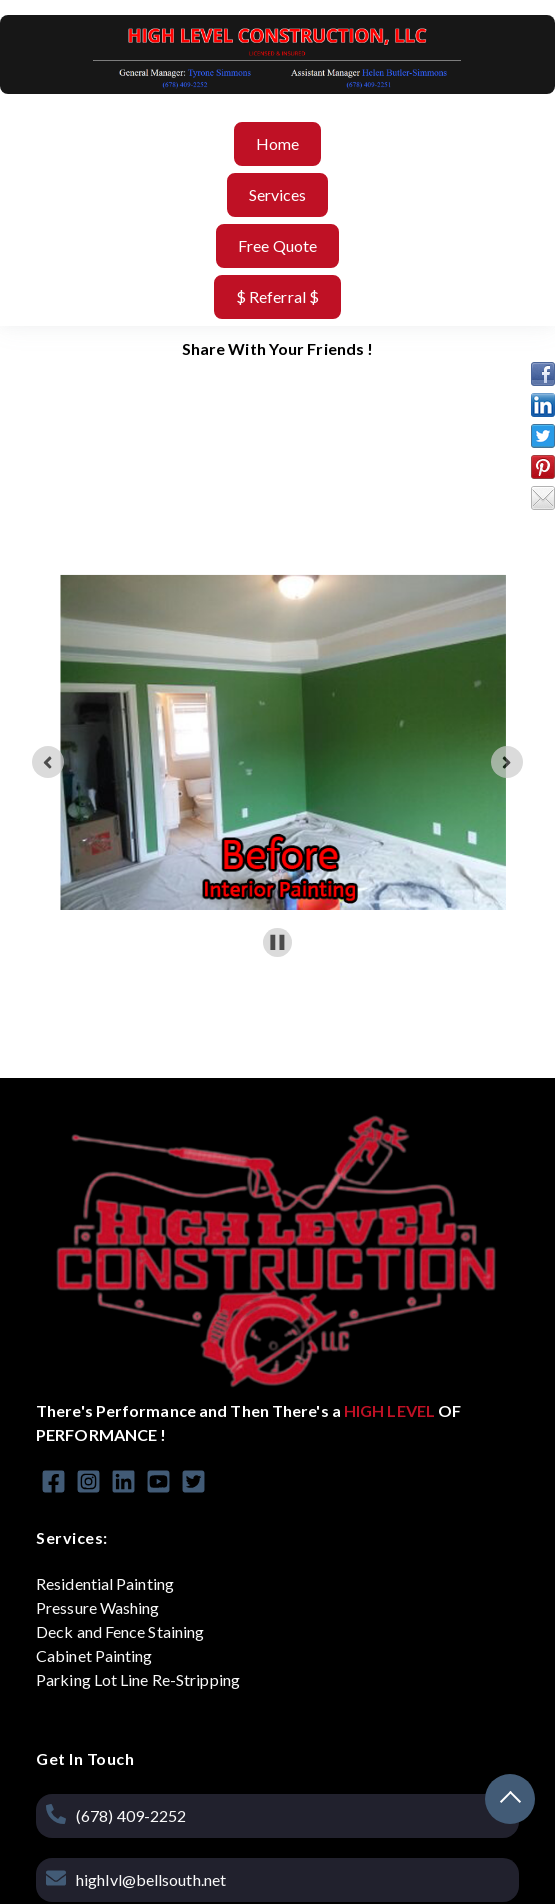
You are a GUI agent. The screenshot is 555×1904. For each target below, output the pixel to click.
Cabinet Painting (94, 1655)
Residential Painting (105, 1583)
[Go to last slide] (48, 762)
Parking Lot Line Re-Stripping (138, 1679)
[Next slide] (507, 762)
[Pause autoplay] (277, 942)
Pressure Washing (98, 1607)
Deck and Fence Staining (120, 1631)
